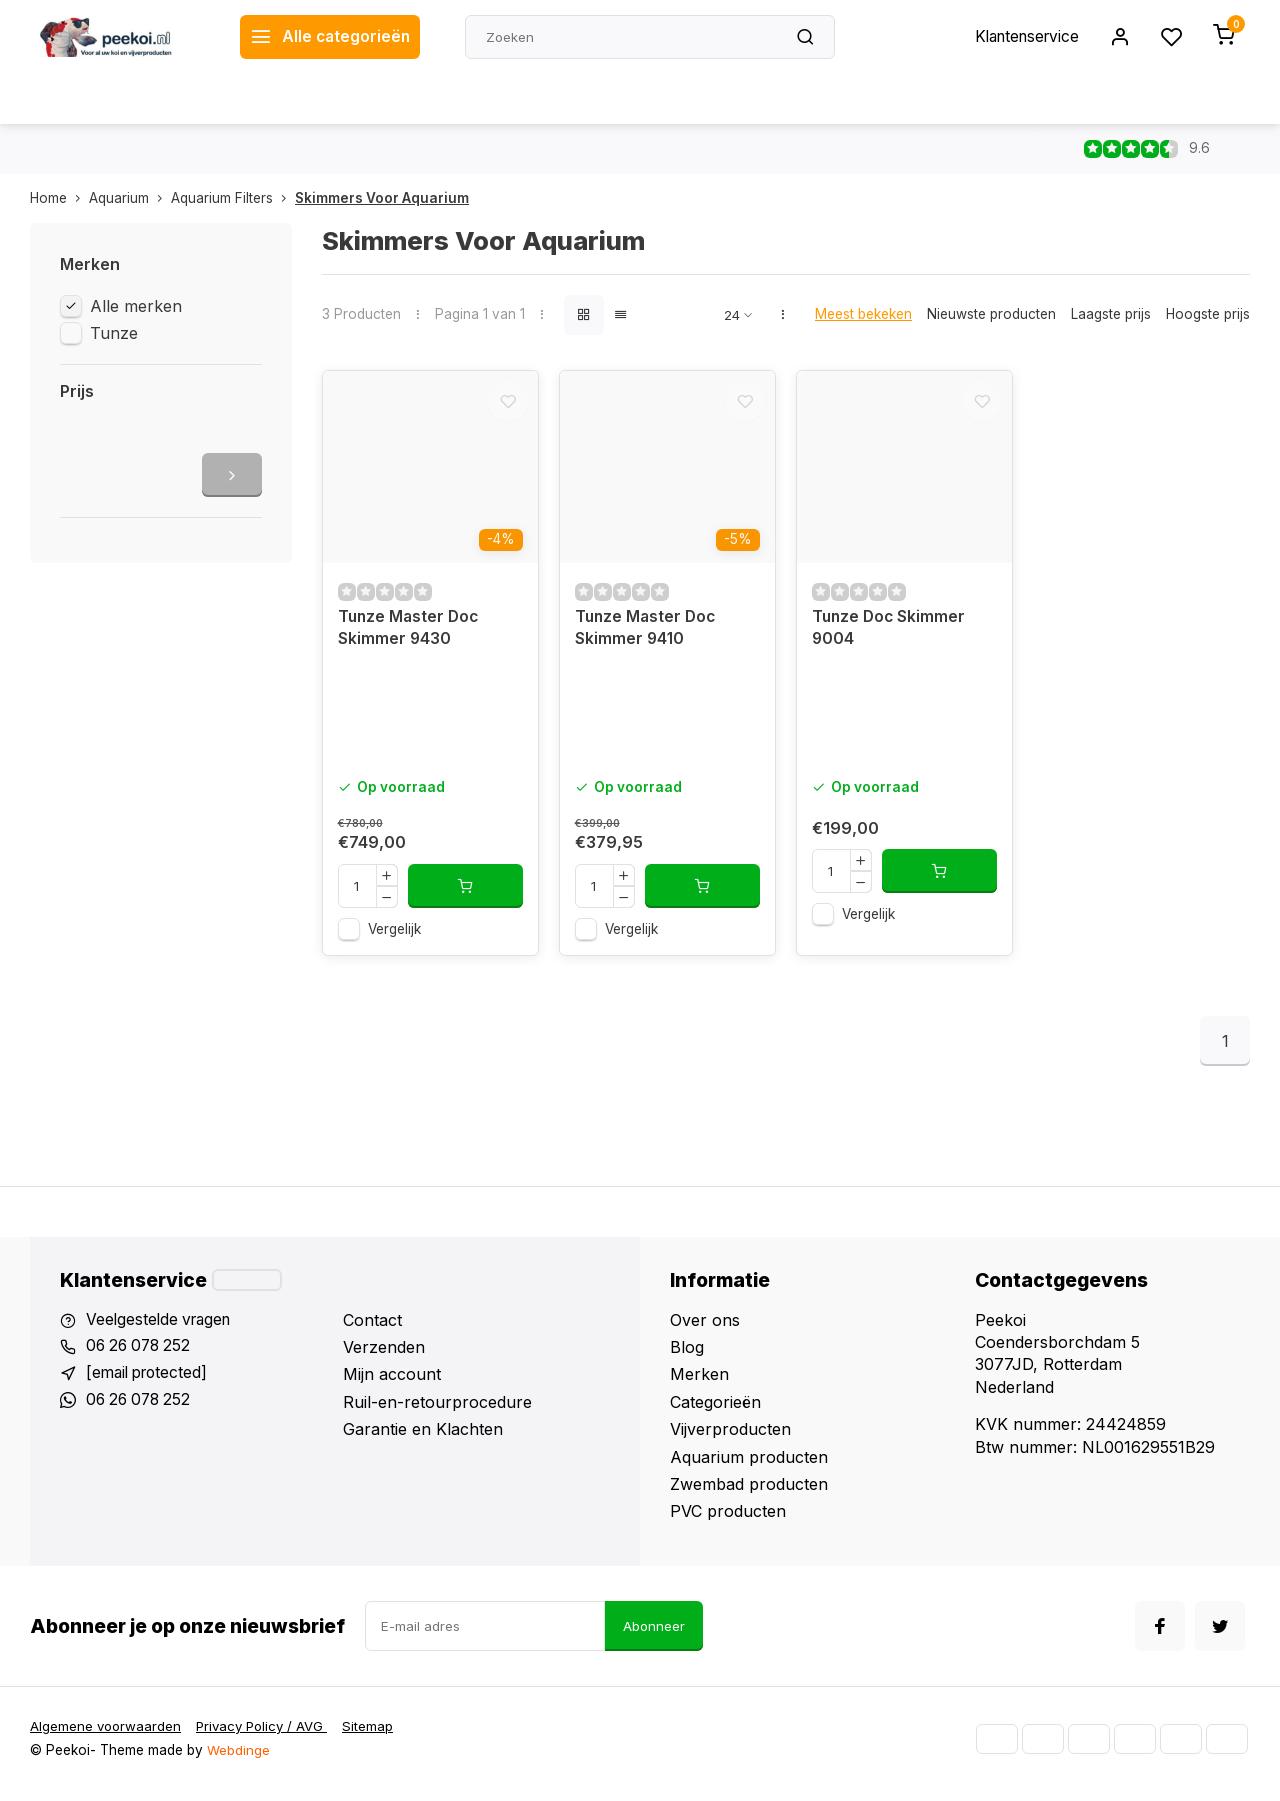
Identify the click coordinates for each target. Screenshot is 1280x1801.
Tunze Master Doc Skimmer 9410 (647, 636)
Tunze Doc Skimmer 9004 (890, 636)
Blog (687, 1355)
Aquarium (130, 198)
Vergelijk (394, 937)
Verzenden (384, 1355)
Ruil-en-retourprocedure (437, 1410)
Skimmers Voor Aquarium (382, 198)
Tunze (114, 333)
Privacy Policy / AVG (267, 1737)
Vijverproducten (730, 1437)
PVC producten (728, 1519)
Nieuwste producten (991, 314)
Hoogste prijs (1208, 314)
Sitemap (376, 1737)
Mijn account (392, 1383)
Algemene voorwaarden (107, 1737)
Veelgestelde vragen (162, 1328)
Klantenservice (1023, 37)
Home (59, 198)
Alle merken (136, 306)
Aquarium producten (749, 1465)
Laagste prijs (1111, 314)
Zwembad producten (749, 1492)
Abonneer (654, 1636)
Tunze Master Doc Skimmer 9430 (410, 636)
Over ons (705, 1328)
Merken (699, 1383)
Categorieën (715, 1410)
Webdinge (238, 1761)
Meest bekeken (863, 314)
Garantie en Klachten (423, 1437)
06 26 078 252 (141, 1355)
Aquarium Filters (233, 198)
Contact (372, 1328)
